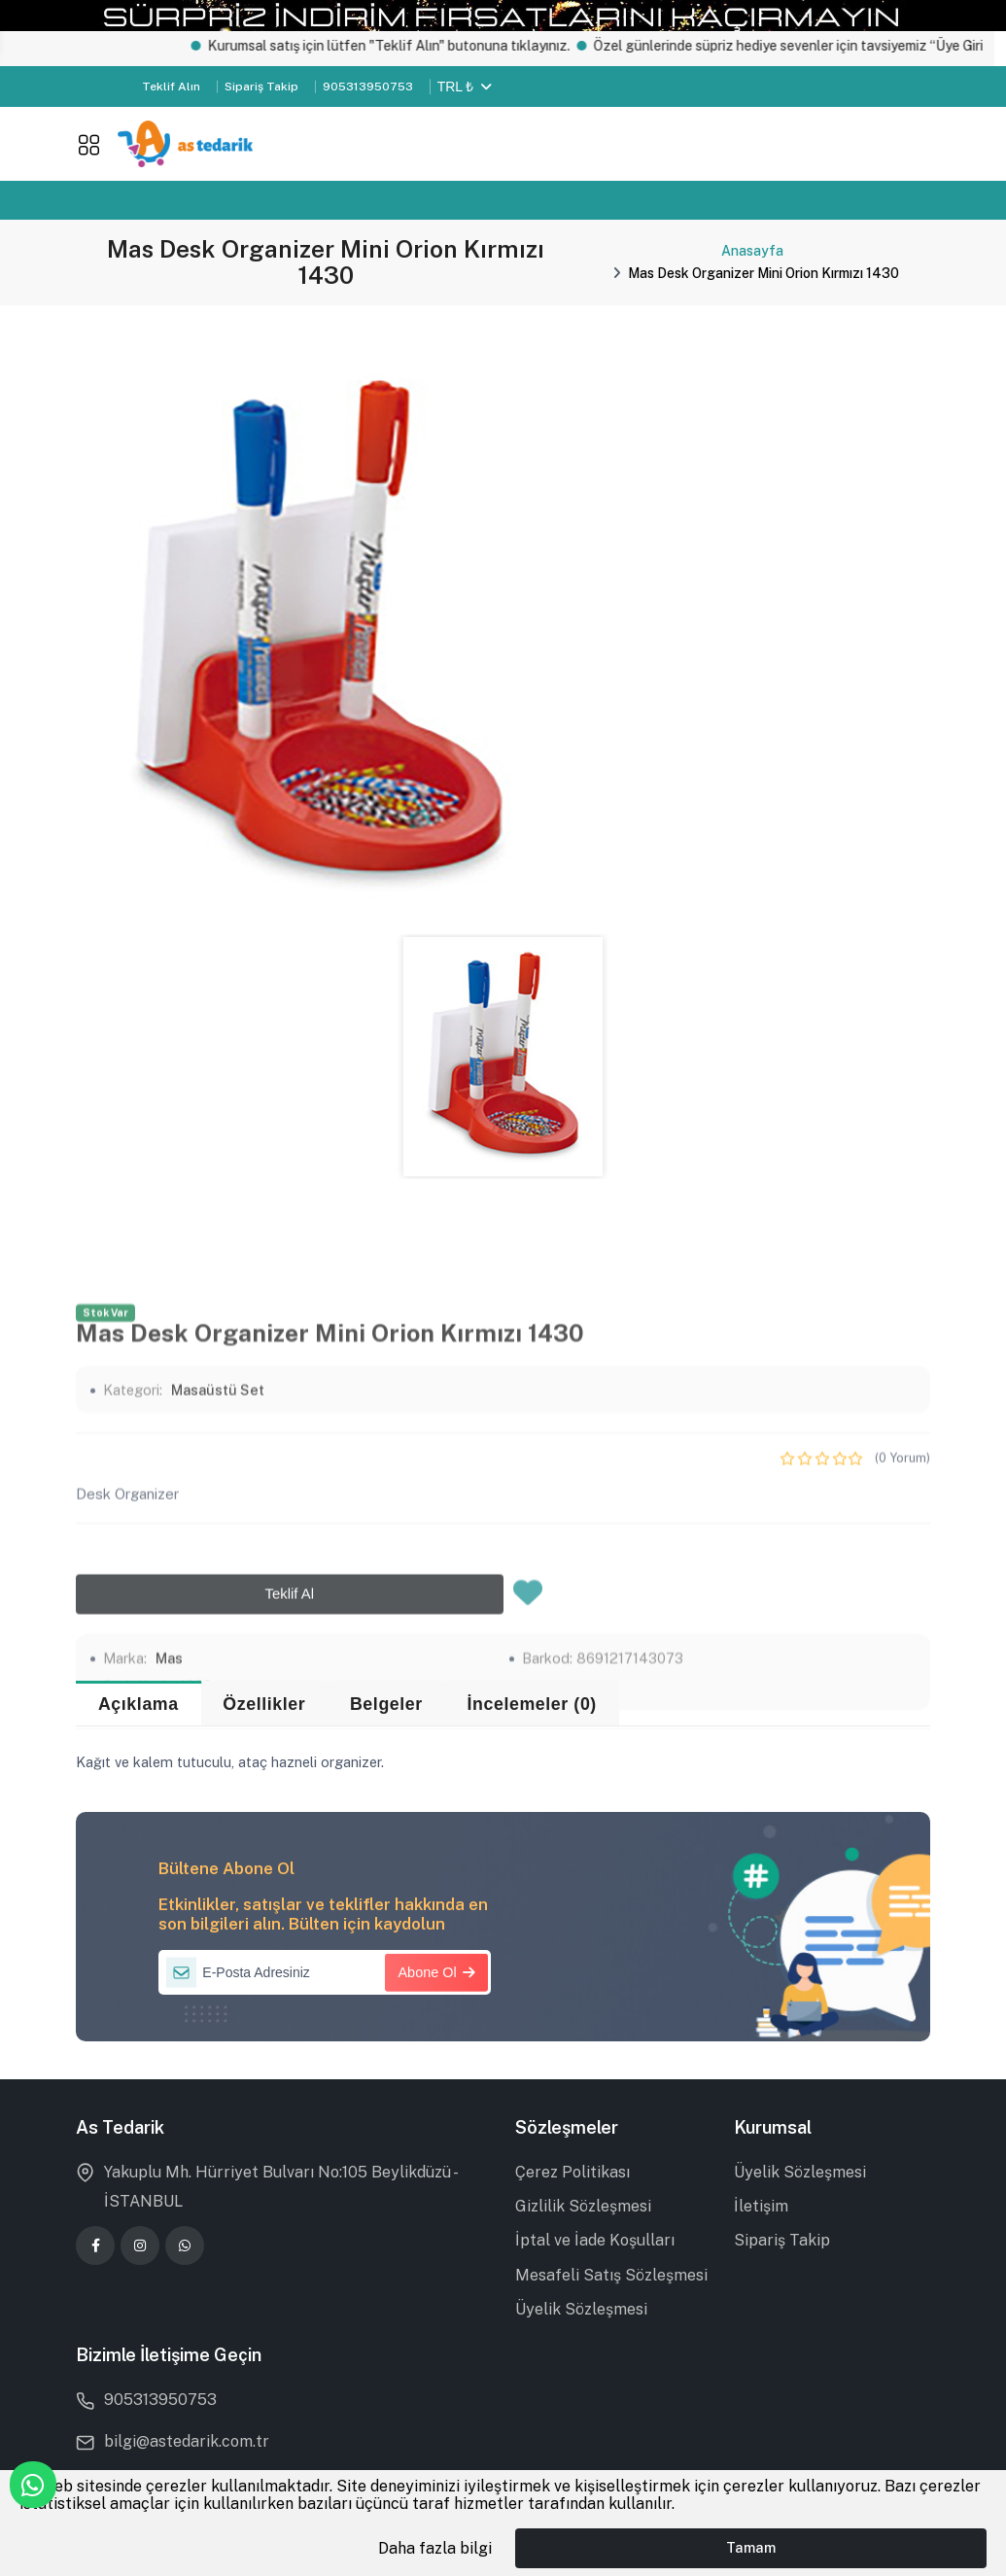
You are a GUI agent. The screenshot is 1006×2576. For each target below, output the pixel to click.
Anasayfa (752, 251)
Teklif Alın (171, 86)
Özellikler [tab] (264, 1704)
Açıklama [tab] (138, 1704)
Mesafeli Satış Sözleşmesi (611, 2275)
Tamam (751, 2547)
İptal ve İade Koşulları (595, 2240)
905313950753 (368, 86)
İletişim (761, 2206)
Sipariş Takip (261, 86)
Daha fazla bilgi (435, 2548)
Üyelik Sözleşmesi (581, 2309)
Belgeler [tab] (386, 1704)
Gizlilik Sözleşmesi (583, 2206)
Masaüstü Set (217, 1625)
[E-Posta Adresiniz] (324, 1972)
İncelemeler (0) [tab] (531, 1704)
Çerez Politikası (572, 2172)
